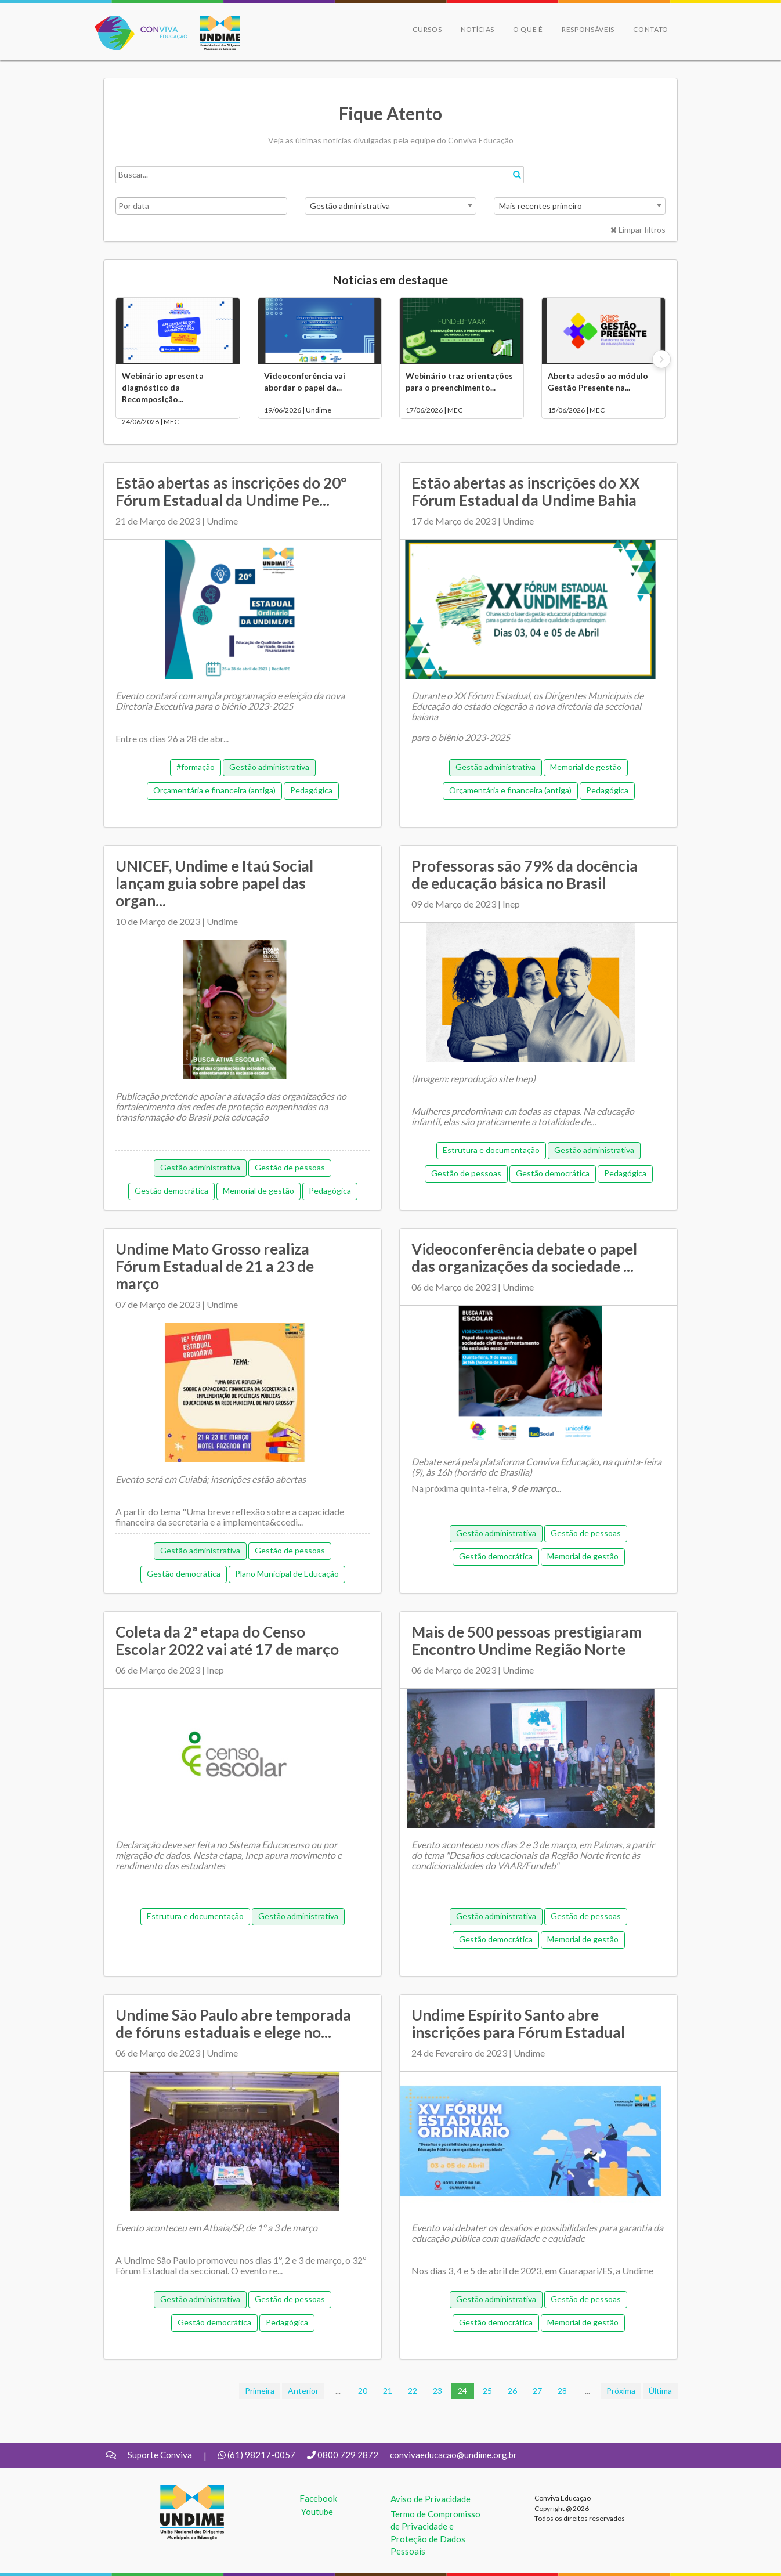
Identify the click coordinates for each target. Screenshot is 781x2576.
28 (562, 2391)
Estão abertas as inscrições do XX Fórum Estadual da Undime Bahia (525, 492)
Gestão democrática (171, 1190)
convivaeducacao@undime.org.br (453, 2454)
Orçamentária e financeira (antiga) (214, 790)
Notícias (478, 29)
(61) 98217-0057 (261, 2454)
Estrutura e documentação (491, 1150)
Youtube (317, 2511)
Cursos (427, 29)
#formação (195, 767)
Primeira (259, 2391)
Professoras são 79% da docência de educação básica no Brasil (524, 875)
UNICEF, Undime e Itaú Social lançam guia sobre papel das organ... (214, 883)
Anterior (303, 2391)
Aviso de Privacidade (431, 2499)
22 (412, 2391)
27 (537, 2391)
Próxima (620, 2391)
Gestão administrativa (269, 767)
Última (660, 2391)
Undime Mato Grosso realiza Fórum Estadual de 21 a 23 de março (214, 1266)
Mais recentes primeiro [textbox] (540, 206)
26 (512, 2391)
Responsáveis (588, 29)
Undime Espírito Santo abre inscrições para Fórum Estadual (518, 2024)
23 (437, 2391)
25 (487, 2391)
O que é (528, 29)
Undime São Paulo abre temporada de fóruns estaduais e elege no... (233, 2024)
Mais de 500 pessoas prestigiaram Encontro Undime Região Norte (526, 1641)
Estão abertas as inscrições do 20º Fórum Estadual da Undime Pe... (230, 492)
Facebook (318, 2498)
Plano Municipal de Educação (287, 1573)
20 (362, 2391)
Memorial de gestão (585, 767)
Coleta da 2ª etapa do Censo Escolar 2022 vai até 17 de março (227, 1641)
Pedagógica (311, 790)
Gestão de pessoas (290, 1167)
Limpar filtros (638, 229)
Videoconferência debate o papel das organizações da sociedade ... (524, 1258)
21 (387, 2391)
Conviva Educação (136, 22)
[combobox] (390, 206)
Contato (650, 29)
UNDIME (178, 2491)
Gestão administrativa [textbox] (350, 206)
